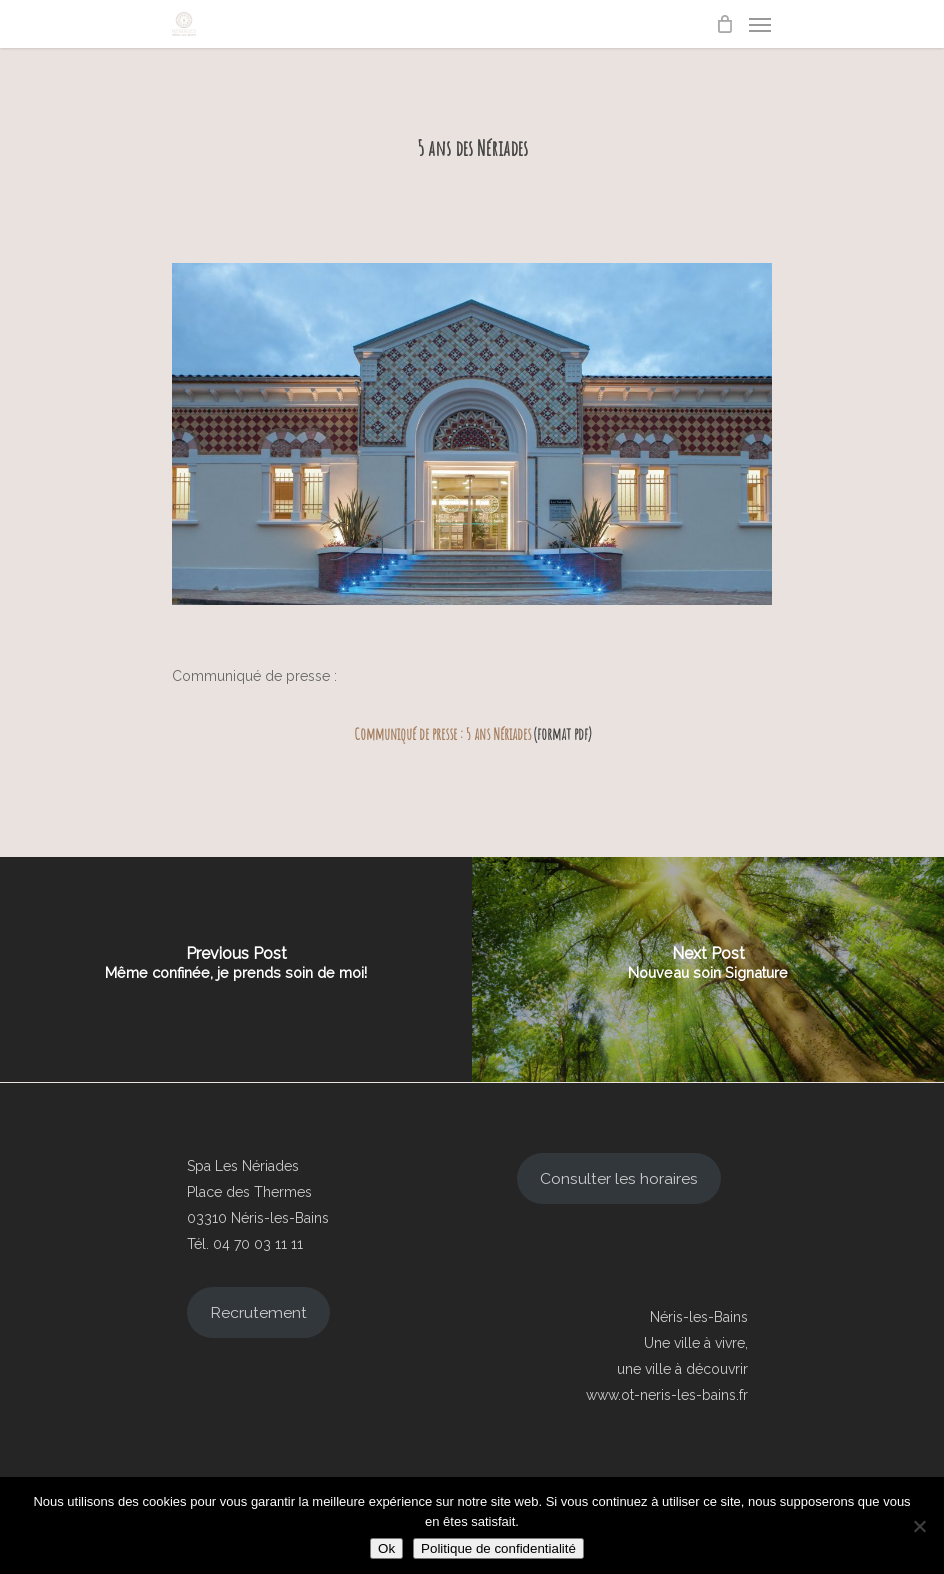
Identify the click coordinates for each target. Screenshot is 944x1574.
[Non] (919, 1526)
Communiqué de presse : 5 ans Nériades (442, 734)
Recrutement (258, 1312)
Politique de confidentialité (498, 1548)
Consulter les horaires (619, 1178)
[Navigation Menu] (760, 24)
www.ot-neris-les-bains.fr (667, 1395)
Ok (386, 1548)
